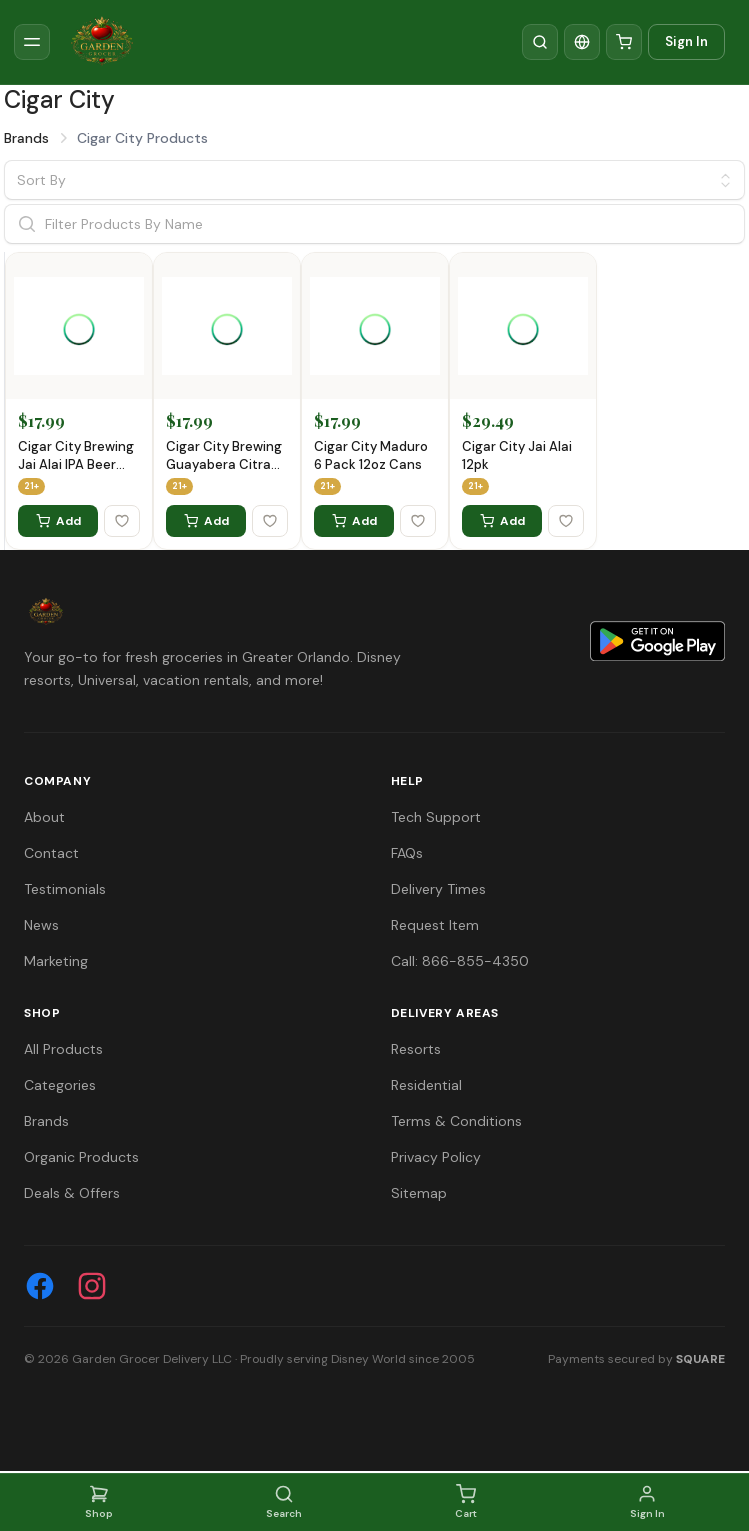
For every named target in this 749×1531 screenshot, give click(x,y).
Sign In (686, 41)
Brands (26, 138)
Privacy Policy (436, 1157)
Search (284, 1502)
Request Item (435, 925)
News (41, 925)
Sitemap (419, 1193)
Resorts (416, 1049)
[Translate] (582, 42)
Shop (99, 1502)
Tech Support (436, 817)
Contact (51, 853)
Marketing (56, 961)
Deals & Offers (72, 1193)
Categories (60, 1085)
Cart (466, 1502)
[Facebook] (40, 1286)
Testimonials (65, 889)
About (44, 817)
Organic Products (81, 1157)
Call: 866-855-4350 (460, 961)
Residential (426, 1085)
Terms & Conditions (456, 1121)
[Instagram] (92, 1286)
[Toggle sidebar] (32, 42)
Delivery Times (438, 889)
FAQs (407, 853)
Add (58, 521)
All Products (63, 1049)
